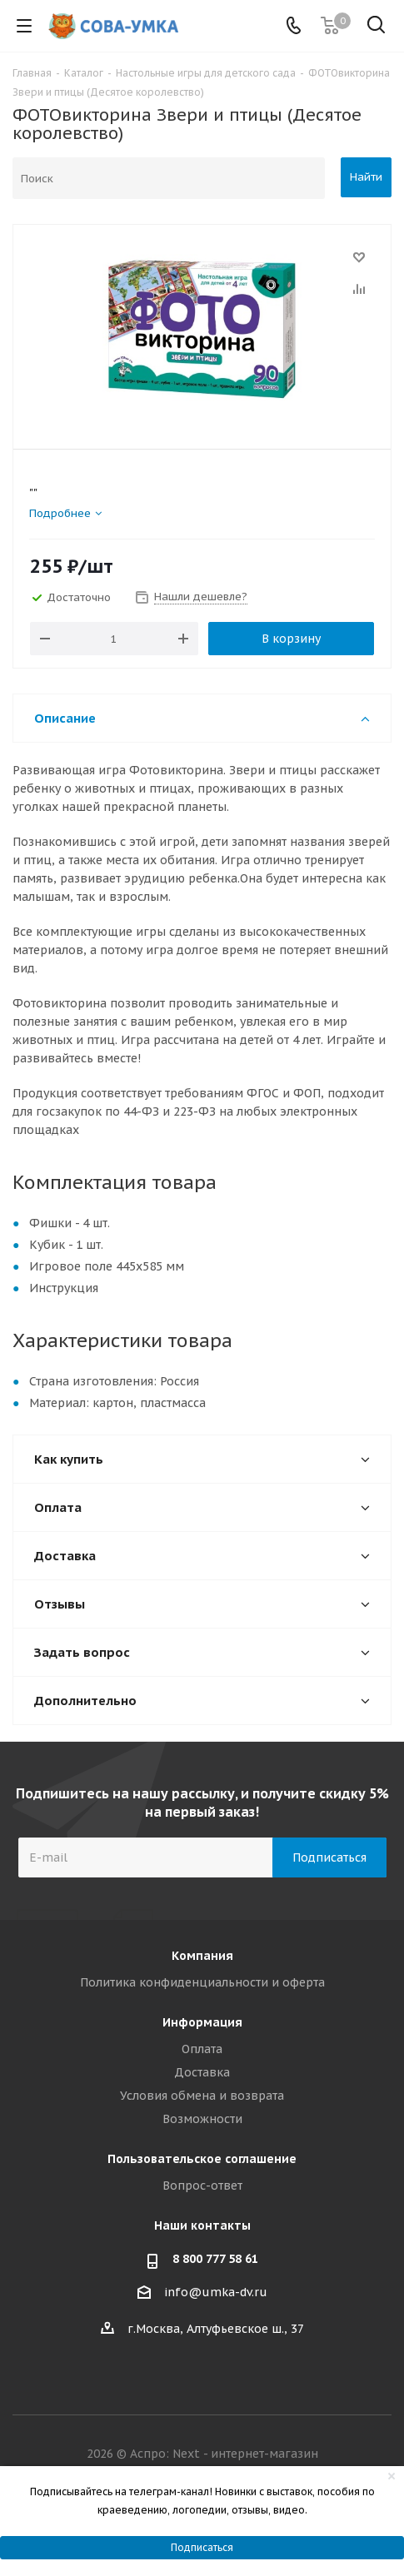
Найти (366, 177)
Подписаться (202, 2547)
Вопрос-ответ (202, 2185)
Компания (202, 1955)
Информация (202, 2022)
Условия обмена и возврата (202, 2095)
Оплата (202, 2048)
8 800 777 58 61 (215, 2258)
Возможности (202, 2118)
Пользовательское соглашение (202, 2158)
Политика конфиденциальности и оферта (202, 1982)
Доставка (202, 2072)
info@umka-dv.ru (215, 2292)
